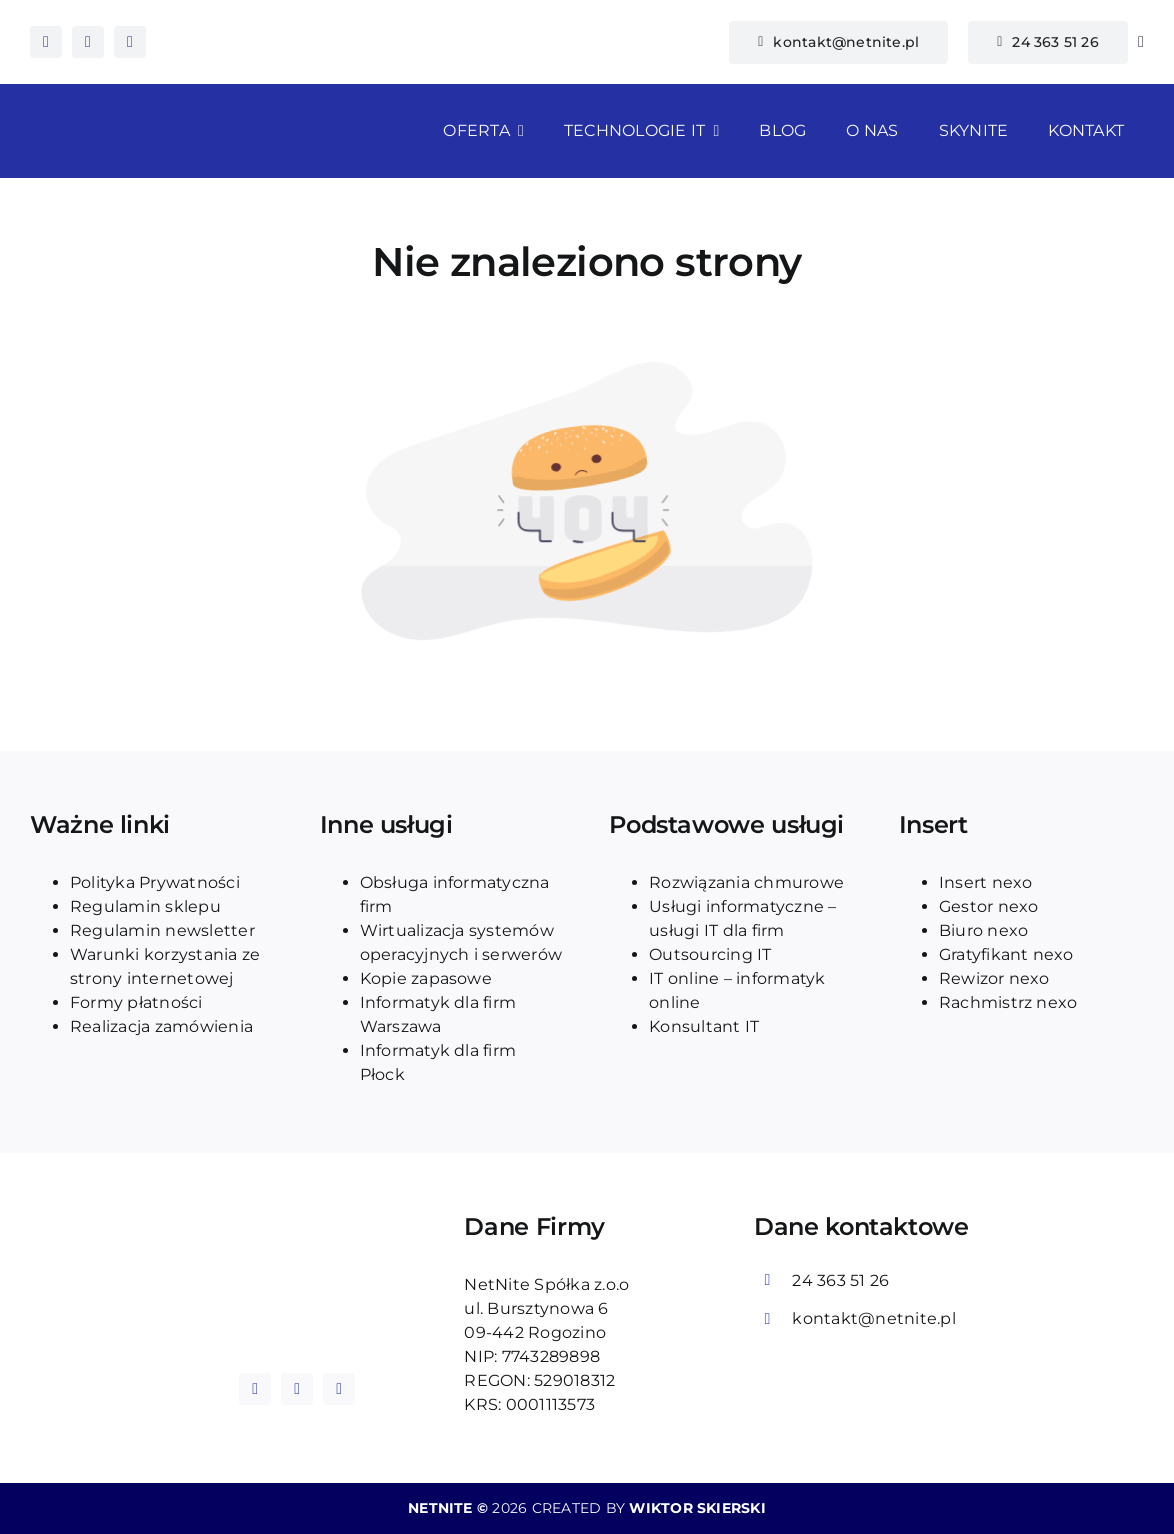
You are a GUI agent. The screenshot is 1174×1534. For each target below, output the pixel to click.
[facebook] (46, 42)
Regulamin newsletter (162, 930)
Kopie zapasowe (426, 978)
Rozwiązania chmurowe (746, 882)
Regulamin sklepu (145, 906)
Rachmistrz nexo (1008, 1002)
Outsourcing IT (710, 954)
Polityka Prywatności (155, 882)
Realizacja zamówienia (161, 1026)
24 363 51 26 (840, 1280)
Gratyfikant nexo (1006, 954)
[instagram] (88, 42)
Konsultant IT (704, 1026)
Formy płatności (136, 1002)
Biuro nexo (983, 930)
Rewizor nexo (994, 978)
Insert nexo (986, 882)
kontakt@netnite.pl (873, 1318)
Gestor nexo (989, 906)
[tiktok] (130, 42)
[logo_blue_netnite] (297, 1257)
